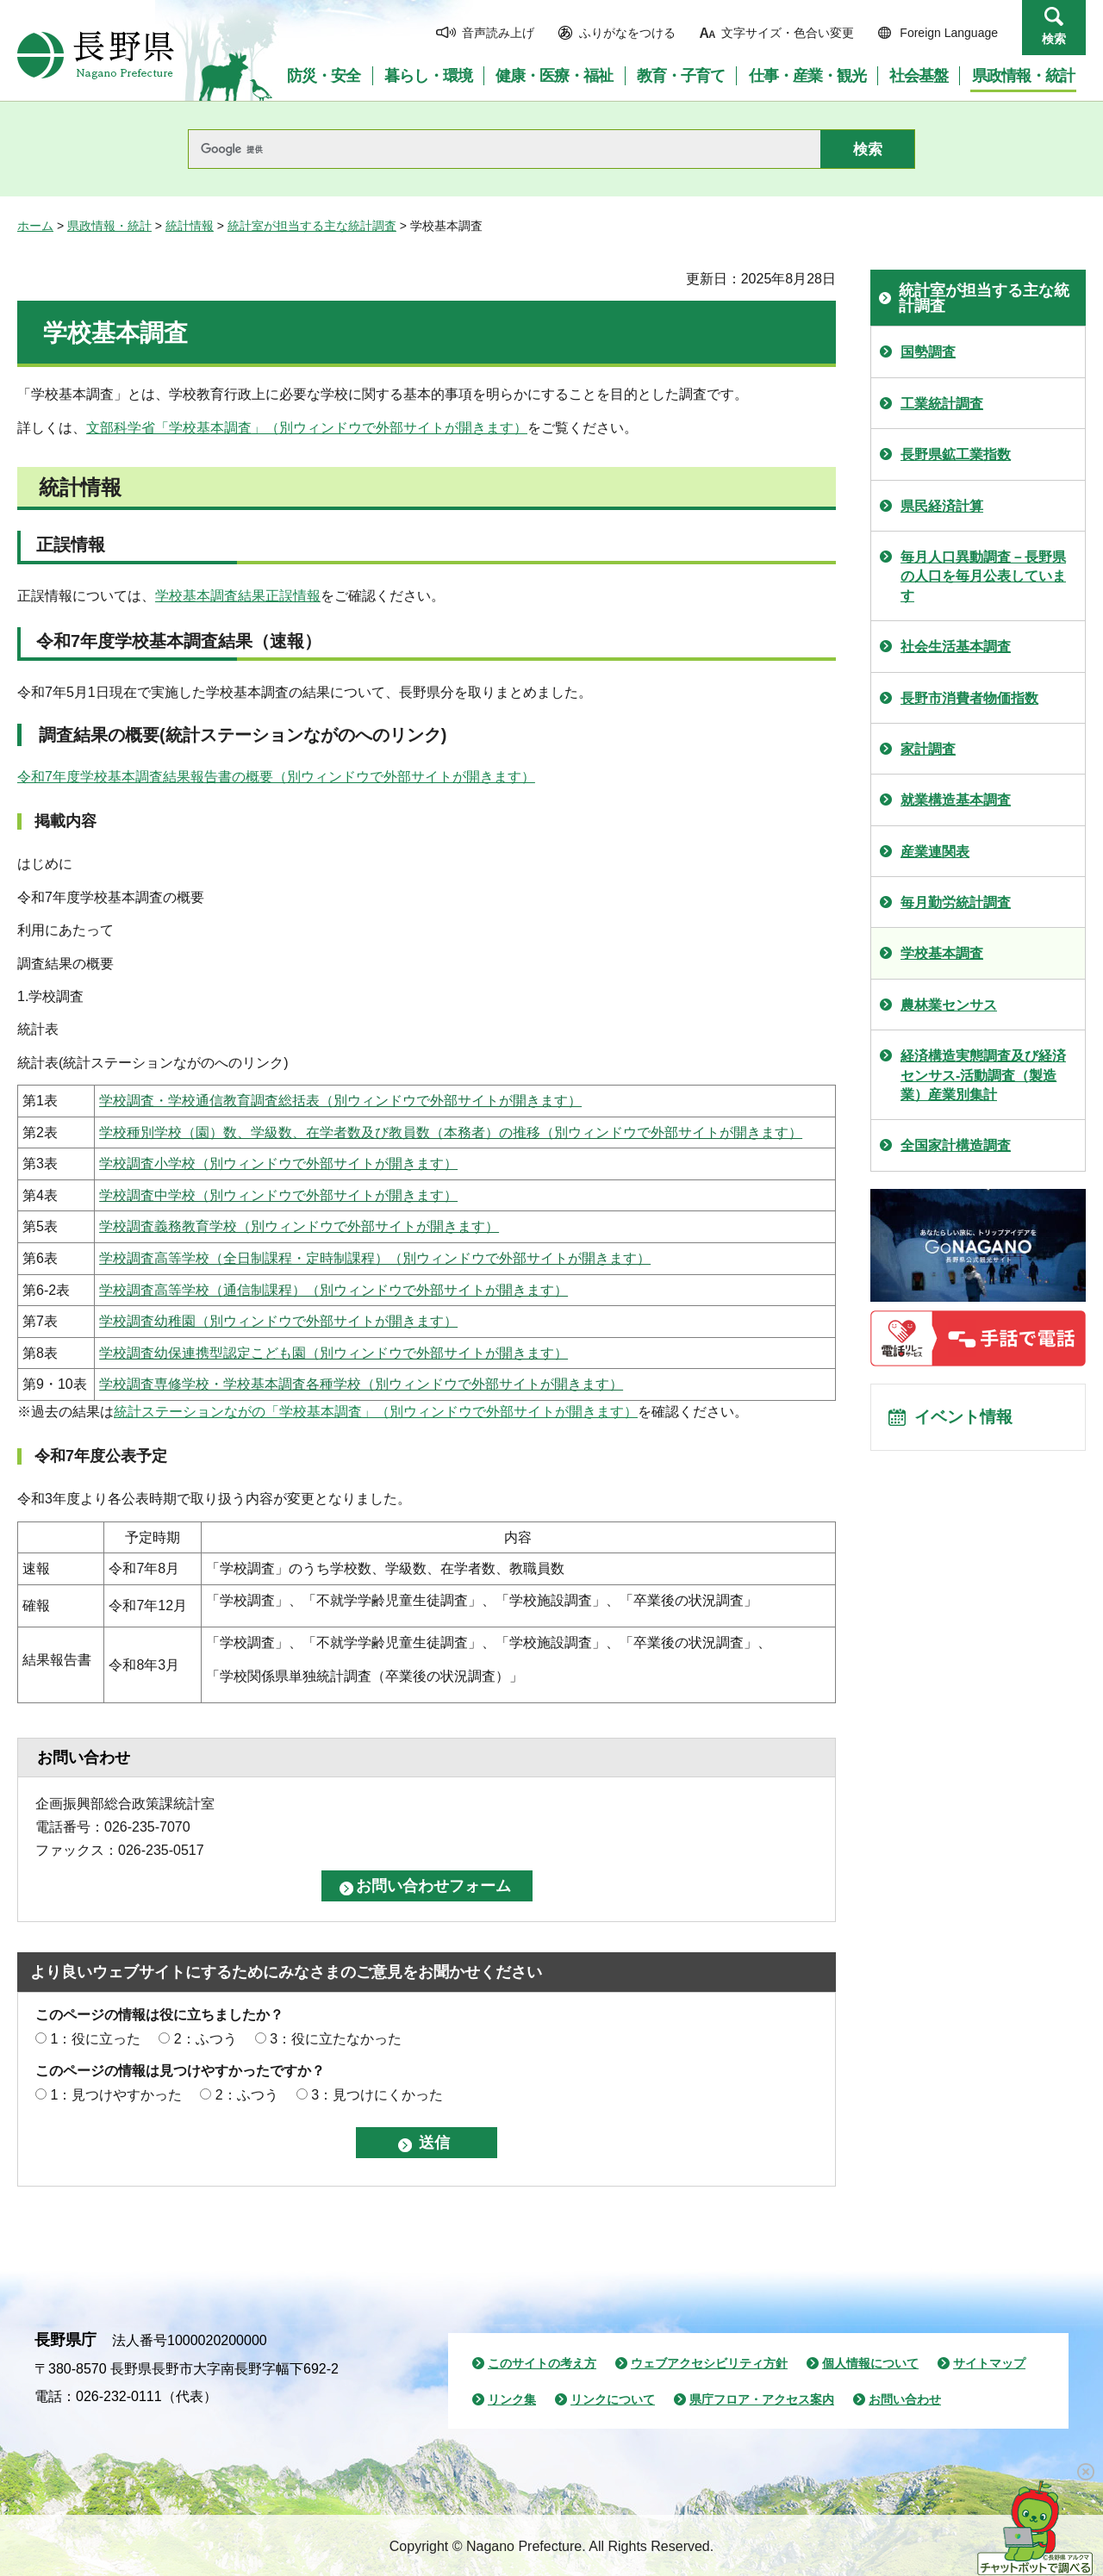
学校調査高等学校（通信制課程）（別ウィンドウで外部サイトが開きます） (333, 1290)
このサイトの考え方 (542, 2363)
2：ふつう (205, 2039)
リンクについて (612, 2399)
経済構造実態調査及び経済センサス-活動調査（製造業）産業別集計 (983, 1075)
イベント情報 (966, 1419)
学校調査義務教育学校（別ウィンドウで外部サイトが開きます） (299, 1226)
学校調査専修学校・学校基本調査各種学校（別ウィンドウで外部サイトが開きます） (361, 1384)
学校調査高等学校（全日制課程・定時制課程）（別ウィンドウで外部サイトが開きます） (375, 1258)
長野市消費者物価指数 (969, 698)
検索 (1054, 39)
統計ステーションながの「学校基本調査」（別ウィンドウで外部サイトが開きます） (376, 1411)
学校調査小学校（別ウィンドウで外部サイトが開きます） (278, 1163)
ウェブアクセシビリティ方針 (709, 2363)
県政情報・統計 (109, 226)
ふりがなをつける (627, 33)
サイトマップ (989, 2363)
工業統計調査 (941, 403)
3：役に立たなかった (336, 2039)
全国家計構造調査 (955, 1145)
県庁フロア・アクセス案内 (761, 2399)
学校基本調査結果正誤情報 (238, 595)
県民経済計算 (941, 506)
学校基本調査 (941, 953)
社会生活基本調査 (955, 646)
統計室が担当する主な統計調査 (311, 226)
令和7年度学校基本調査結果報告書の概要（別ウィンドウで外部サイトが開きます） (276, 776)
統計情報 (189, 226)
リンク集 (512, 2399)
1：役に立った (95, 2039)
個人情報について (870, 2363)
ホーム (35, 226)
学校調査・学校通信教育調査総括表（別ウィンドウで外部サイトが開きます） (340, 1100)
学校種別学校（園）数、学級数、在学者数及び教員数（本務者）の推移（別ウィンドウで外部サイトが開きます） (450, 1132)
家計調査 (928, 749)
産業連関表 (934, 851)
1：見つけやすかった (116, 2095)
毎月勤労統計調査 (955, 902)
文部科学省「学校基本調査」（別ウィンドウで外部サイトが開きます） (306, 427)
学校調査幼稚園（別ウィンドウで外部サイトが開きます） (278, 1321)
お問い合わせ (905, 2399)
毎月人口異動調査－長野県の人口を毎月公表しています (983, 576)
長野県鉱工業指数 (955, 454)
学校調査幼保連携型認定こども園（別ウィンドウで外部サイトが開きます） (333, 1353)
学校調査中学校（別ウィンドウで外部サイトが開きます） (278, 1195)
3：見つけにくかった (377, 2095)
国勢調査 (928, 352)
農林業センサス (948, 1005)
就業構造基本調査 (955, 800)
